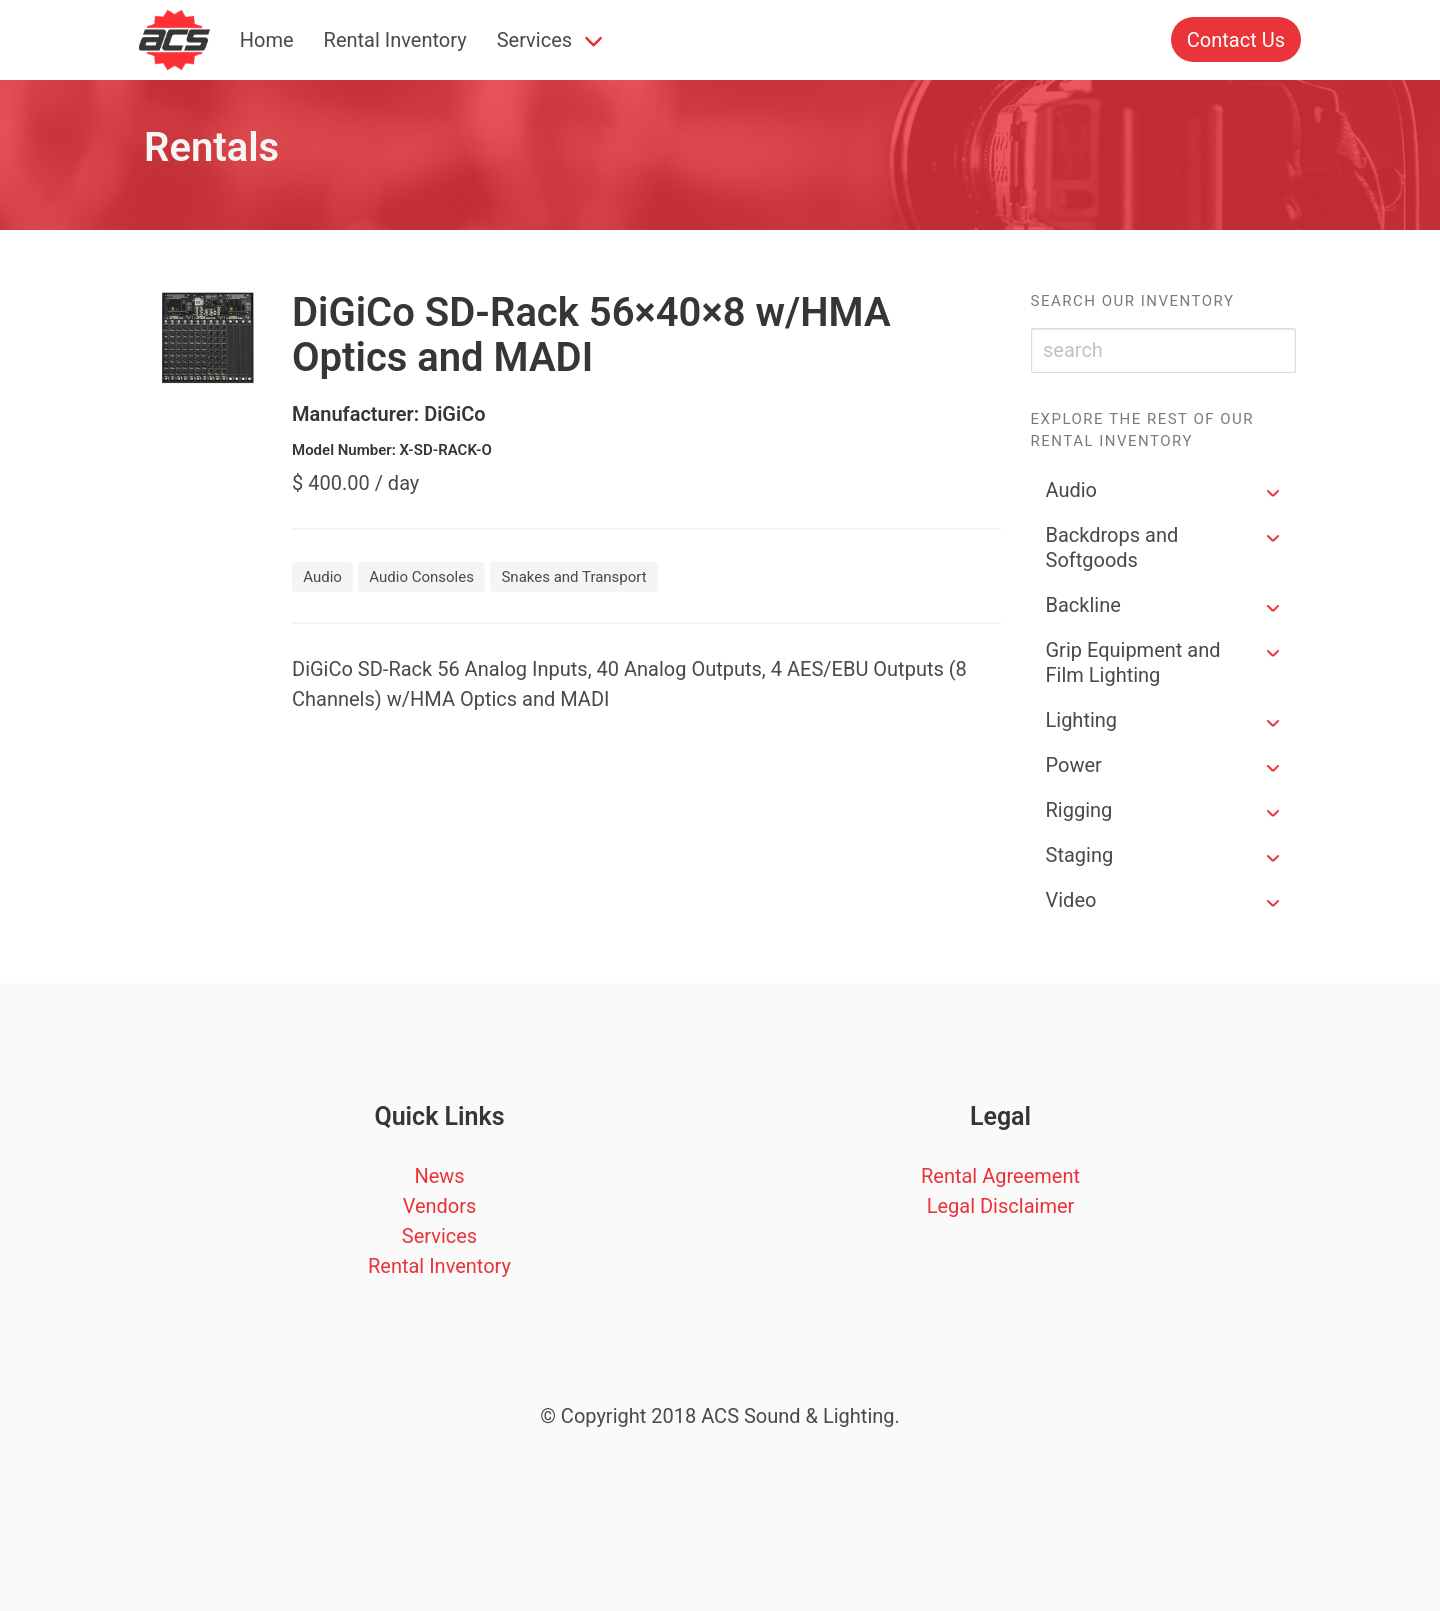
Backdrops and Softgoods (1112, 547)
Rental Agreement (1000, 1176)
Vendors (440, 1206)
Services (534, 40)
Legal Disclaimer (1001, 1206)
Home (267, 40)
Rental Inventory (395, 40)
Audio (1072, 490)
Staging (1080, 855)
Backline (1083, 605)
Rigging (1079, 810)
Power (1074, 765)
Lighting (1082, 720)
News (439, 1176)
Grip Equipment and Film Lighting (1133, 662)
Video (1071, 900)
